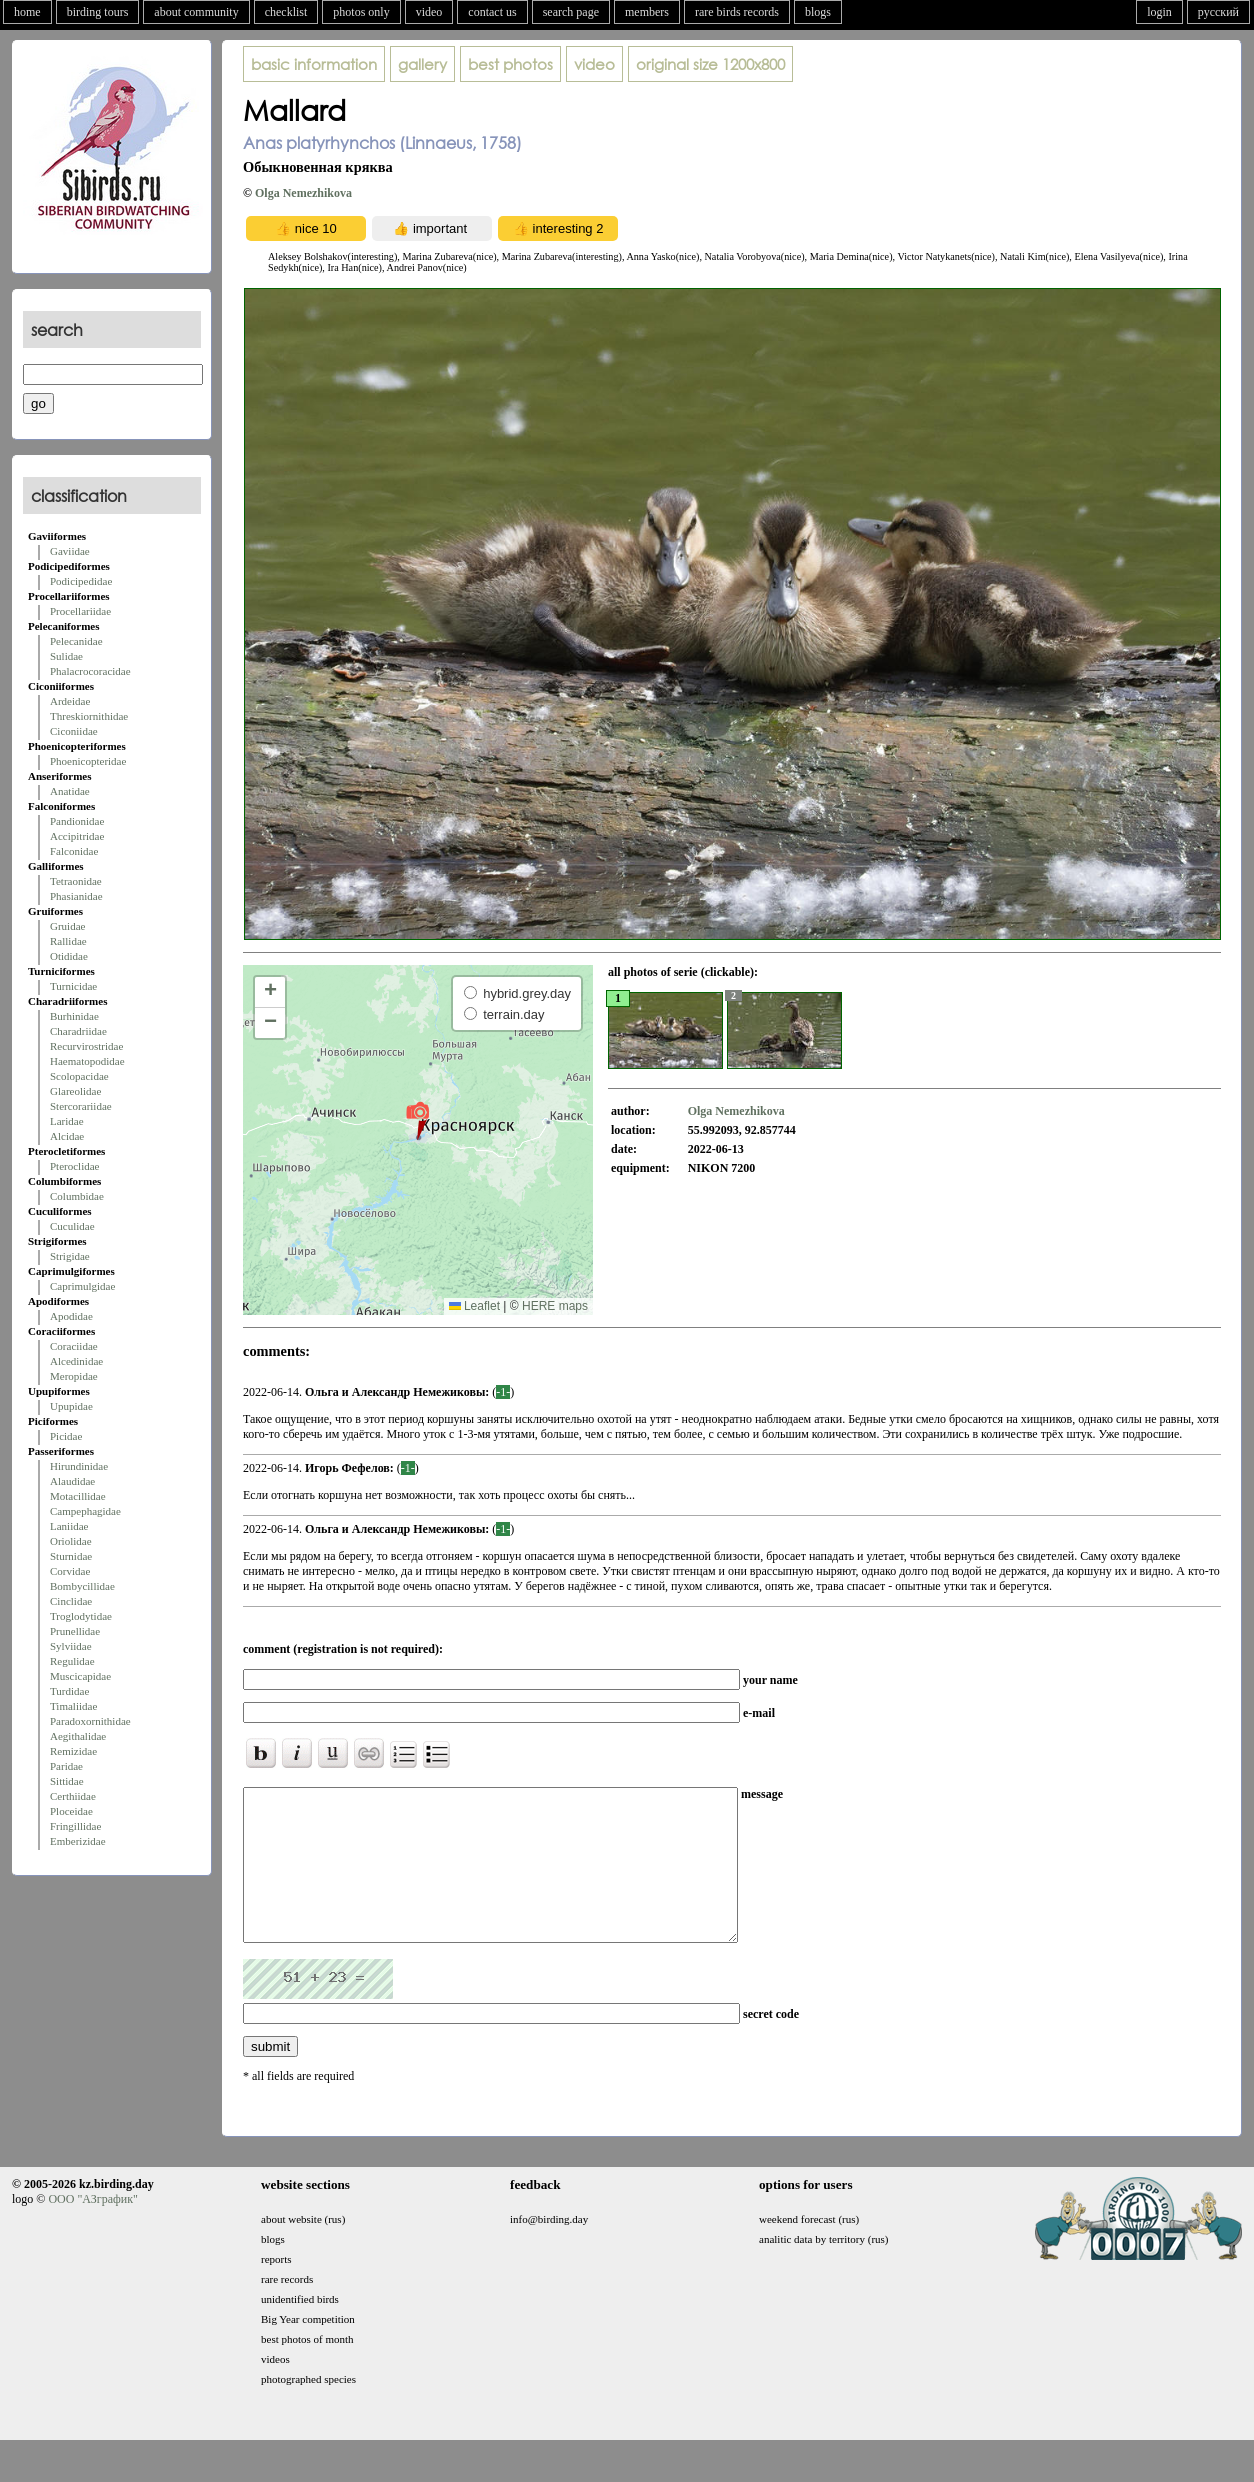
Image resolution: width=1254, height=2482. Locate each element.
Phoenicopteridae (88, 761)
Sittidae (67, 1781)
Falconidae (74, 851)
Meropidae (74, 1376)
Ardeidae (70, 701)
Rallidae (68, 941)
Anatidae (70, 791)
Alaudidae (72, 1481)
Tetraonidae (76, 881)
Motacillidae (78, 1496)
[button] (417, 1120)
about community (196, 12)
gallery (422, 64)
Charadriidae (78, 1031)
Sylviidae (71, 1646)
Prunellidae (75, 1631)
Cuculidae (72, 1226)
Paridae (66, 1766)
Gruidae (67, 926)
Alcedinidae (76, 1361)
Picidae (66, 1436)
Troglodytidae (81, 1616)
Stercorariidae (81, 1106)
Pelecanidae (76, 641)
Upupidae (71, 1406)
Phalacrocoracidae (90, 671)
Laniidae (69, 1526)
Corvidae (70, 1571)
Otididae (69, 956)
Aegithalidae (78, 1736)
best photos (510, 64)
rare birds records (737, 12)
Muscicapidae (80, 1676)
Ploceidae (71, 1811)
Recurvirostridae (86, 1046)
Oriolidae (71, 1541)
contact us (492, 12)
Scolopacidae (79, 1076)
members (647, 12)
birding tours (98, 12)
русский (1218, 12)
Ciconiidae (74, 731)
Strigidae (70, 1256)
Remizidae (73, 1751)
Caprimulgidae (82, 1286)
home (27, 12)
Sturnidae (71, 1556)
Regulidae (72, 1661)
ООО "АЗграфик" (92, 2229)
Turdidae (69, 1691)
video (429, 12)
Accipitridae (77, 836)
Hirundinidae (79, 1466)
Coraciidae (74, 1346)
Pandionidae (77, 821)
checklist (286, 12)
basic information (314, 64)
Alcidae (67, 1136)
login (1159, 12)
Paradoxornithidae (90, 1721)
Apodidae (71, 1316)
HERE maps (555, 1306)
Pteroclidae (74, 1166)
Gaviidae (70, 551)
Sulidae (66, 656)
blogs (818, 12)
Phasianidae (76, 896)
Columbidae (77, 1196)
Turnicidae (73, 986)
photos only (361, 12)
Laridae (67, 1121)
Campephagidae (85, 1511)
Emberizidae (78, 1841)
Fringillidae (75, 1826)
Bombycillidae (82, 1586)
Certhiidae (73, 1796)
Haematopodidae (87, 1061)
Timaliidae (73, 1706)
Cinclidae (71, 1601)
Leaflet (474, 1306)
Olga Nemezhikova (303, 193)
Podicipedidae (81, 581)
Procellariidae (80, 611)
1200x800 (710, 64)
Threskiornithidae (89, 716)
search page (571, 12)
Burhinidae (74, 1016)
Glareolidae (75, 1091)
